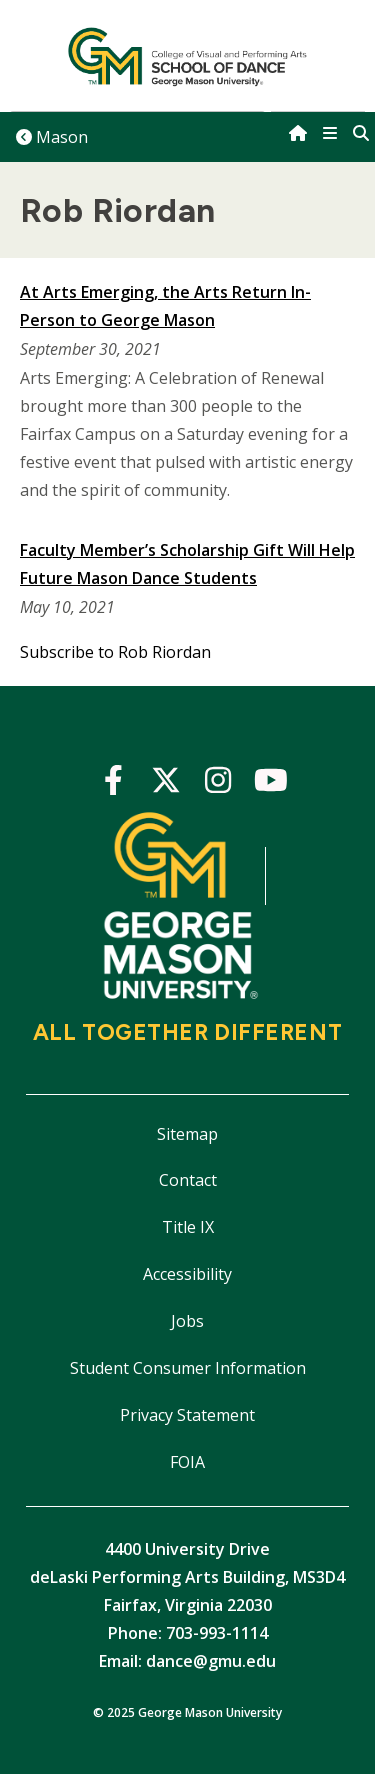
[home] (298, 133)
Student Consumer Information (188, 1368)
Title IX (188, 1227)
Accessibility (187, 1274)
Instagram (218, 783)
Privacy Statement (187, 1415)
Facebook (113, 783)
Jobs (187, 1321)
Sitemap (187, 1134)
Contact (188, 1180)
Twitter (166, 783)
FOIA (187, 1462)
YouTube (271, 783)
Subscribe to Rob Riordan (115, 652)
